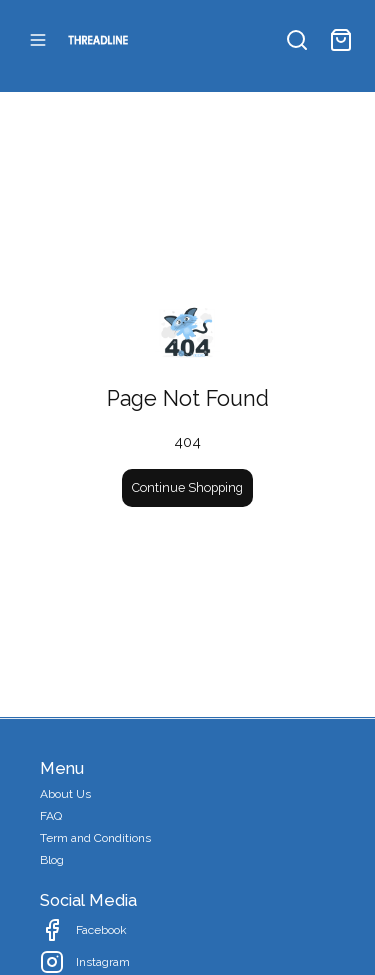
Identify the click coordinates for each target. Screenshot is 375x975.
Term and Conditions (95, 838)
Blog (52, 860)
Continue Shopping (187, 487)
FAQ (51, 816)
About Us (65, 794)
